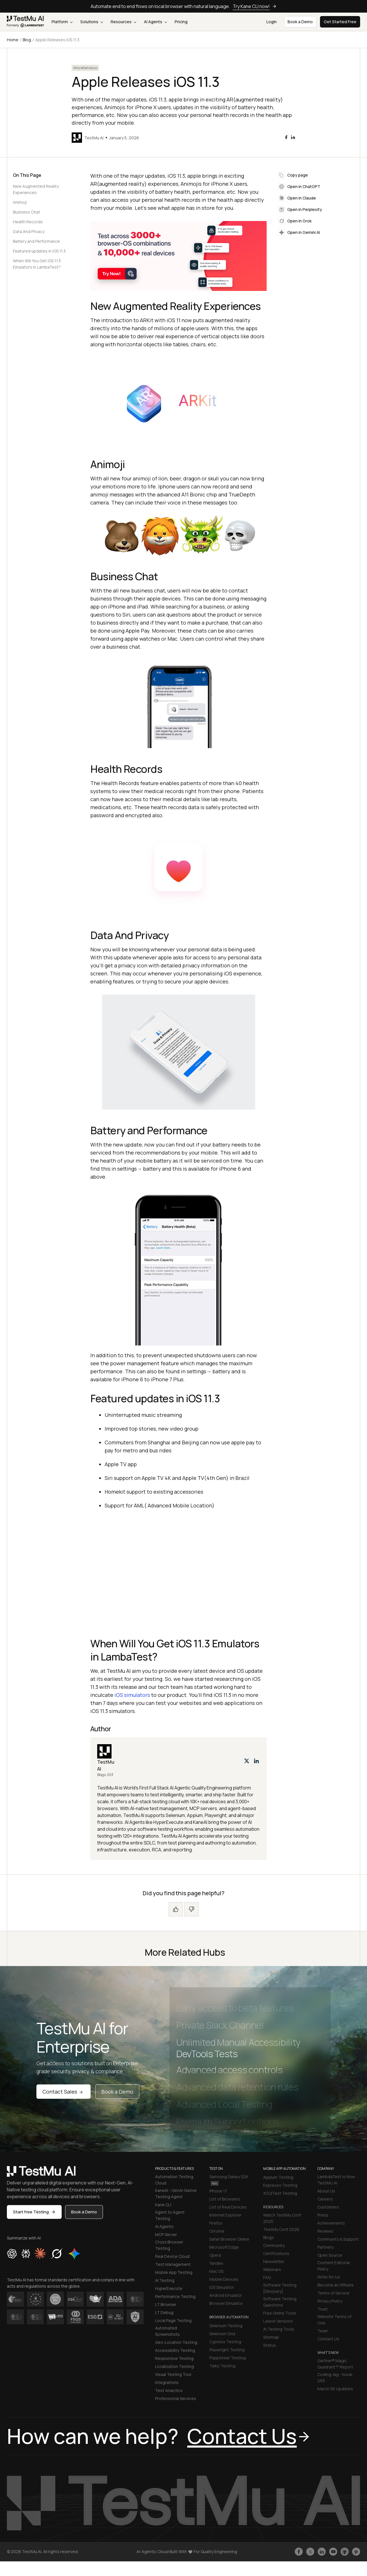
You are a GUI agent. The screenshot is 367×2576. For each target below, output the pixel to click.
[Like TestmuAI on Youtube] (333, 2552)
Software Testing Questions (279, 2302)
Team (322, 2331)
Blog (27, 39)
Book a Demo (117, 2091)
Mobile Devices (224, 2279)
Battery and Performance (36, 241)
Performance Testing (175, 2296)
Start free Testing (34, 2212)
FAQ (267, 2277)
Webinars (272, 2269)
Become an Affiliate (335, 2285)
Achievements (331, 2223)
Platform (62, 21)
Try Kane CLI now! (255, 6)
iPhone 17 (218, 2191)
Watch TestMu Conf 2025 (282, 2218)
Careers (325, 2199)
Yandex (216, 2263)
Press (322, 2215)
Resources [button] (123, 21)
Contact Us (328, 2339)
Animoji (20, 202)
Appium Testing (278, 2177)
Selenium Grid (222, 2333)
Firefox (215, 2223)
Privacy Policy (329, 2301)
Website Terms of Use (334, 2319)
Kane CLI (163, 2204)
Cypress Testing (225, 2341)
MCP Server (166, 2234)
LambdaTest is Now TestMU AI (336, 2180)
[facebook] (286, 137)
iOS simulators (132, 1694)
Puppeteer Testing (227, 2357)
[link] (25, 22)
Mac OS (216, 2271)
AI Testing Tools (278, 2329)
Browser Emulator (226, 2303)
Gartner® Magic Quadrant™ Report (335, 2364)
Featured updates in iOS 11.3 (39, 251)
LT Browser (165, 2304)
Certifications (276, 2253)
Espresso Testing (280, 2185)
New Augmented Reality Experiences (36, 189)
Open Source (329, 2255)
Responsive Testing (174, 2358)
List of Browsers (224, 2199)
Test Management (173, 2264)
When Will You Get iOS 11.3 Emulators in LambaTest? (37, 264)
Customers (328, 2207)
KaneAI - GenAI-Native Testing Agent (176, 2193)
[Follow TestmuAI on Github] (345, 2552)
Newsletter (273, 2261)
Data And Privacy (28, 231)
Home (12, 39)
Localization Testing (174, 2366)
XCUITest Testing (280, 2193)
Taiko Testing (222, 2365)
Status (269, 2345)
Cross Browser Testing (169, 2245)
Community (274, 2245)
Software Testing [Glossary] (279, 2288)
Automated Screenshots (167, 2331)
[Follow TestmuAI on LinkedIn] (322, 2552)
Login (271, 21)
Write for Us (328, 2277)
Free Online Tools (279, 2313)
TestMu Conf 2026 (281, 2229)
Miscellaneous (85, 67)
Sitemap (271, 2337)
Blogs (268, 2237)
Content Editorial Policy (333, 2266)
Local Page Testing (173, 2320)
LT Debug (164, 2312)
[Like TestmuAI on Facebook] (299, 2552)
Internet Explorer (225, 2215)
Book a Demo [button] (300, 21)
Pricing (181, 21)
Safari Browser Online (229, 2239)
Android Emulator (225, 2295)
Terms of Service (333, 2293)
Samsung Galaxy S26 (228, 2180)
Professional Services (175, 2398)
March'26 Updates (335, 2388)
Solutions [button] (91, 21)
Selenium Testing (225, 2325)
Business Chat (26, 212)
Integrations (167, 2382)
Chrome (217, 2231)
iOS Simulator (221, 2287)
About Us (326, 2191)
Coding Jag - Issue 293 (334, 2377)
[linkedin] (293, 137)
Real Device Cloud (172, 2256)
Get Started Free (340, 21)
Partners (325, 2247)
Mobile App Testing (173, 2272)
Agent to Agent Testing (170, 2215)
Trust (322, 2309)
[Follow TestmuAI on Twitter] (310, 2552)
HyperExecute (168, 2288)
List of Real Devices (228, 2207)
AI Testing (164, 2280)
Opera (215, 2255)
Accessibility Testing (175, 2350)
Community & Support (338, 2239)
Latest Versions (278, 2321)
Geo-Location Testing (176, 2342)
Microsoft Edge (224, 2247)
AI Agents (155, 21)
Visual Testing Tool (173, 2374)
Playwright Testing (227, 2349)
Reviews (325, 2231)
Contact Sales (63, 2091)
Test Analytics (169, 2390)
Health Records (28, 221)
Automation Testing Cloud (174, 2180)
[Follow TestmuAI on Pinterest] (356, 2552)
